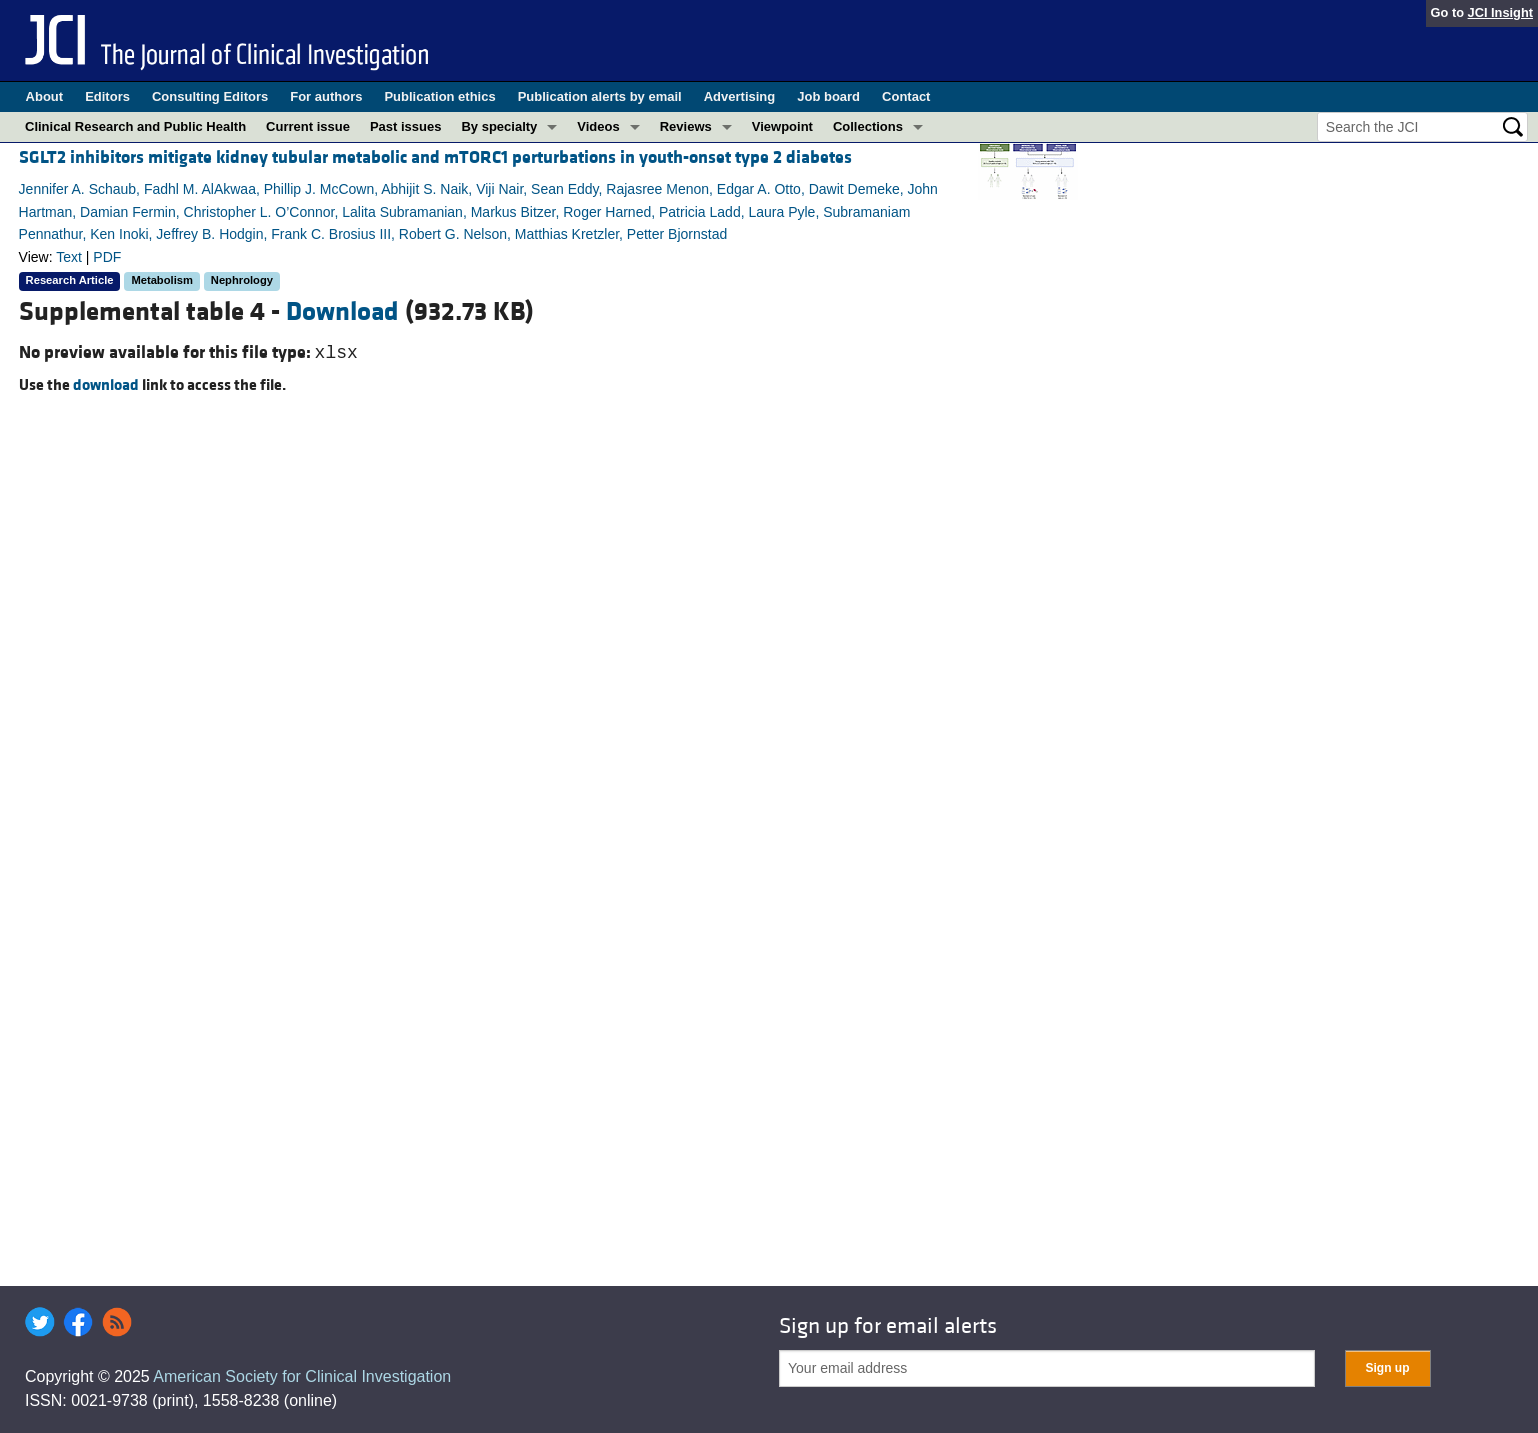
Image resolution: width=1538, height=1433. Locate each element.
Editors (107, 96)
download (106, 385)
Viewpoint (782, 126)
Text (69, 257)
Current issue (308, 126)
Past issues (406, 126)
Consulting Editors (210, 96)
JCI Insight (1500, 12)
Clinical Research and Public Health (135, 126)
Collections (868, 126)
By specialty (499, 126)
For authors (326, 96)
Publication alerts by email (600, 96)
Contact (906, 96)
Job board (828, 96)
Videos (598, 126)
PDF (107, 257)
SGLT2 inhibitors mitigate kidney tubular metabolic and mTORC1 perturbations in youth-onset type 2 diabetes (435, 157)
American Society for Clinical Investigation (302, 1376)
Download (342, 312)
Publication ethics (439, 96)
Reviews (686, 126)
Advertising (740, 96)
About (45, 96)
